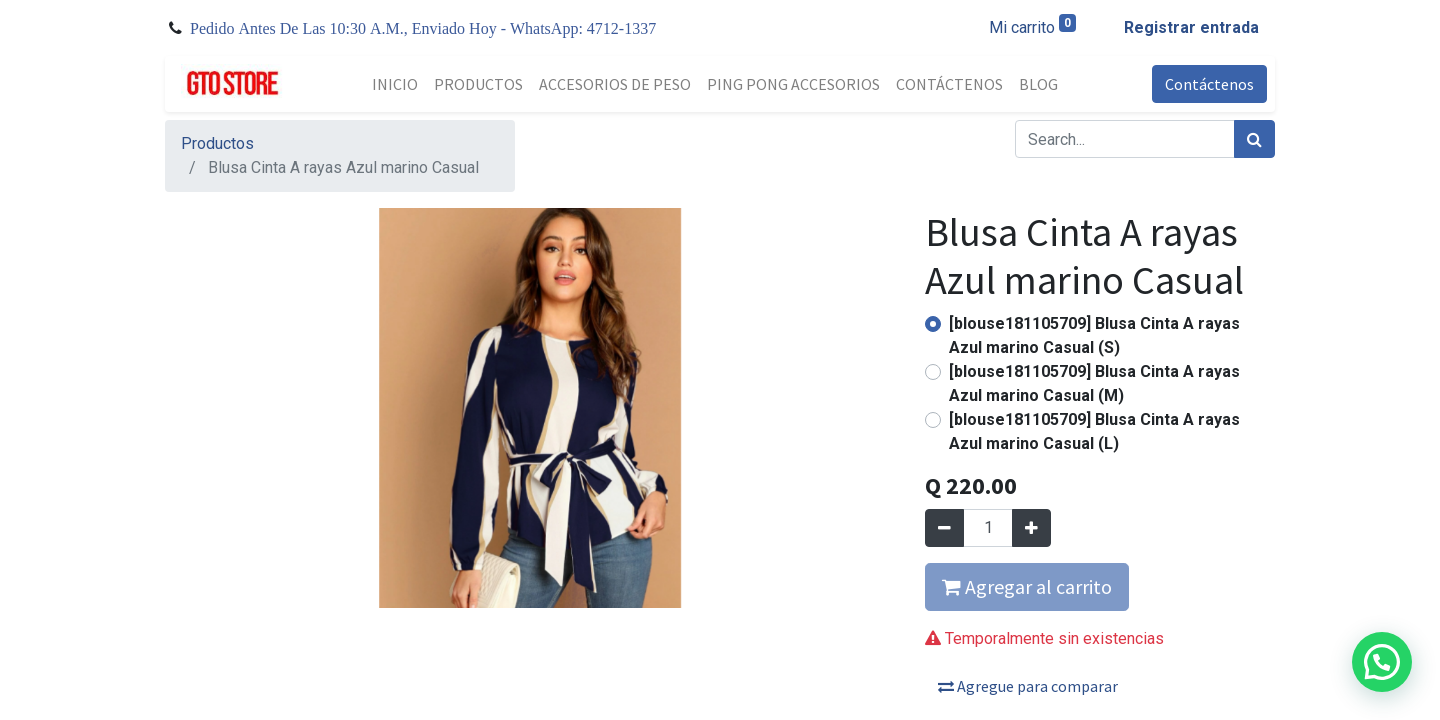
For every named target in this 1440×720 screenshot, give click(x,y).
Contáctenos (1209, 84)
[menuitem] (395, 84)
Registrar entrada (1191, 27)
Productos (217, 143)
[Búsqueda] (1254, 139)
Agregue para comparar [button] (1028, 686)
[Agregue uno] (1031, 528)
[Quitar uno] (944, 528)
